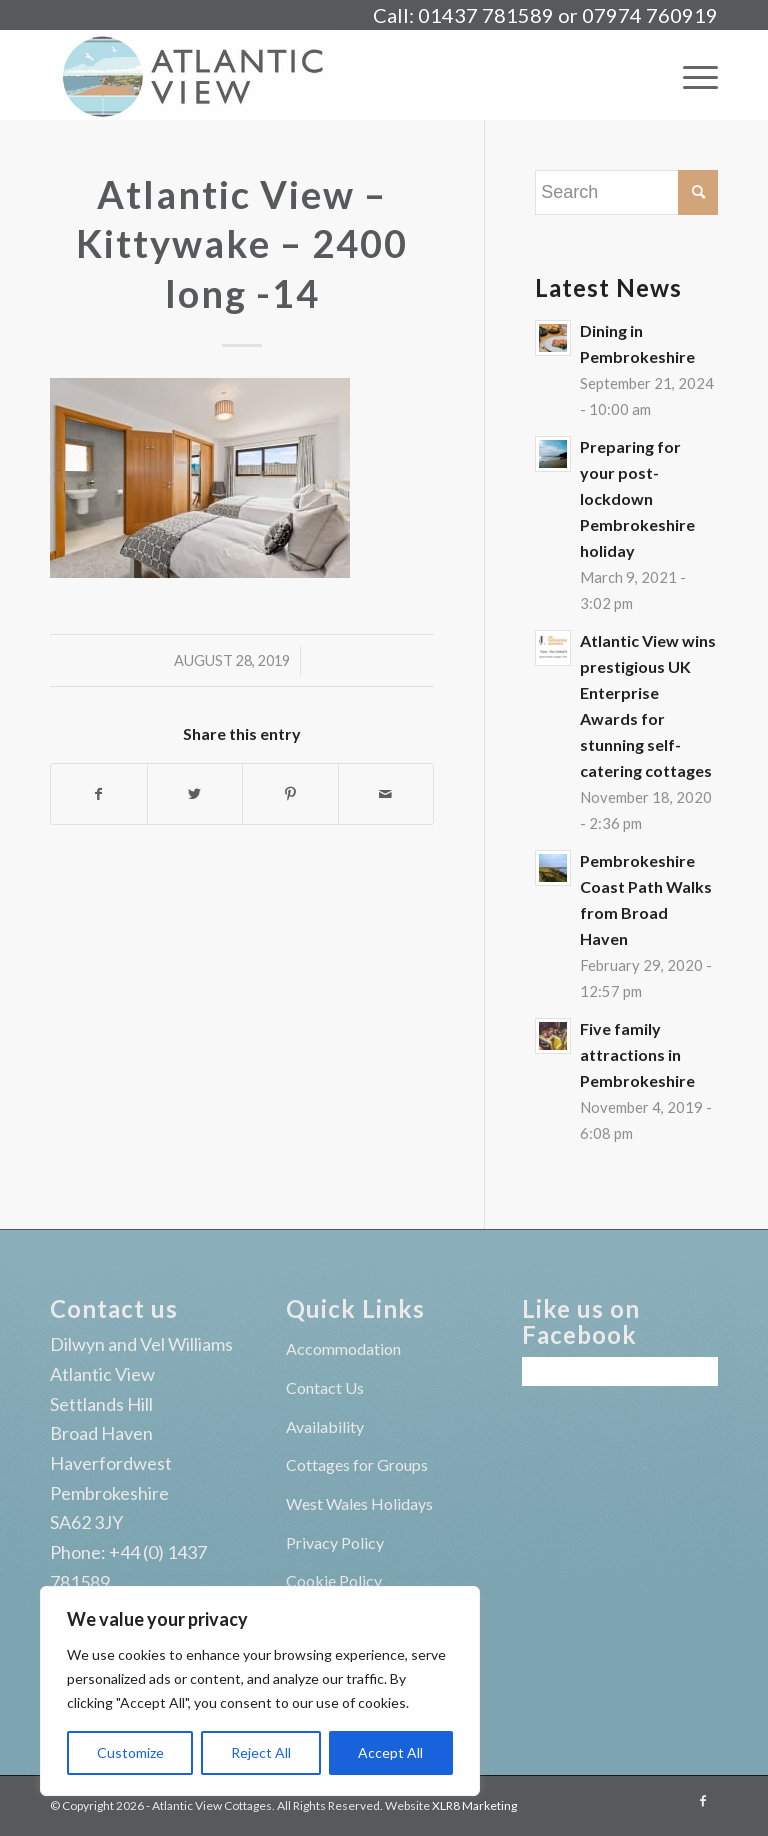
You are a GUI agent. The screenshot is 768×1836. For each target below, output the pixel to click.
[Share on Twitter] (195, 794)
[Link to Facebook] (703, 1801)
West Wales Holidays (359, 1503)
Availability (325, 1426)
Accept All (390, 1752)
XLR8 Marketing (474, 1805)
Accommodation (343, 1348)
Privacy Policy (335, 1542)
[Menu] (690, 75)
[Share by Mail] (386, 794)
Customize (130, 1752)
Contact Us (325, 1387)
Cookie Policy (334, 1580)
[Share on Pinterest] (290, 794)
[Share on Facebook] (99, 794)
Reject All (261, 1752)
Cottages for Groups (357, 1464)
